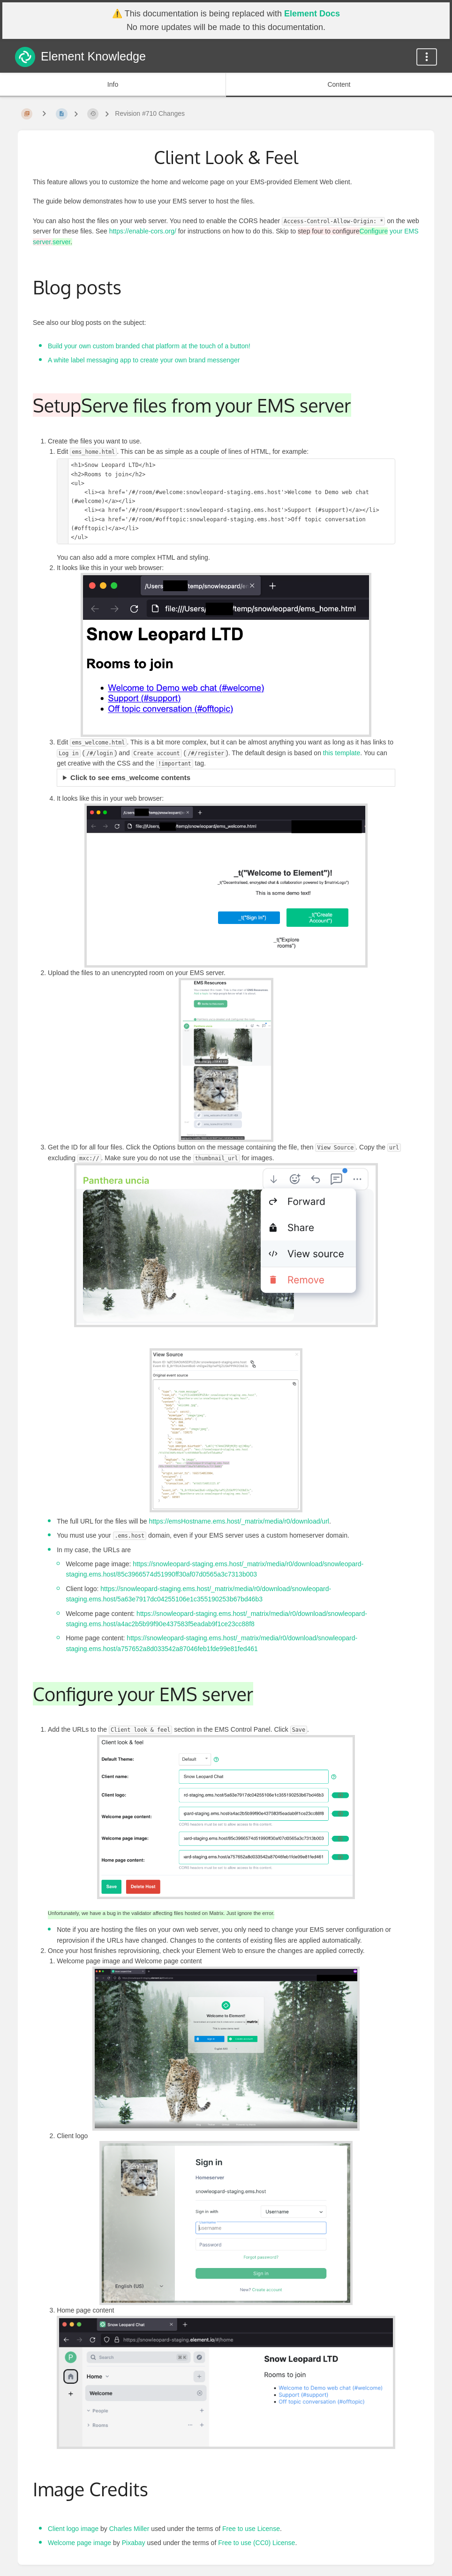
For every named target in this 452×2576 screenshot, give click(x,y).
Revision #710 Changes (150, 113)
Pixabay (133, 2542)
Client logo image (73, 2528)
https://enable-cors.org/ (142, 231)
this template (341, 753)
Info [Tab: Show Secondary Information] (112, 84)
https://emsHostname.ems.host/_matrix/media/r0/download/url (239, 1521)
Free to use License (251, 2528)
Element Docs (312, 13)
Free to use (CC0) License (256, 2542)
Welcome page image (79, 2542)
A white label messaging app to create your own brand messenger (144, 360)
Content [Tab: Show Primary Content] (338, 84)
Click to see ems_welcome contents (130, 777)
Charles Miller (129, 2528)
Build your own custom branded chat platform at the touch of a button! (149, 346)
